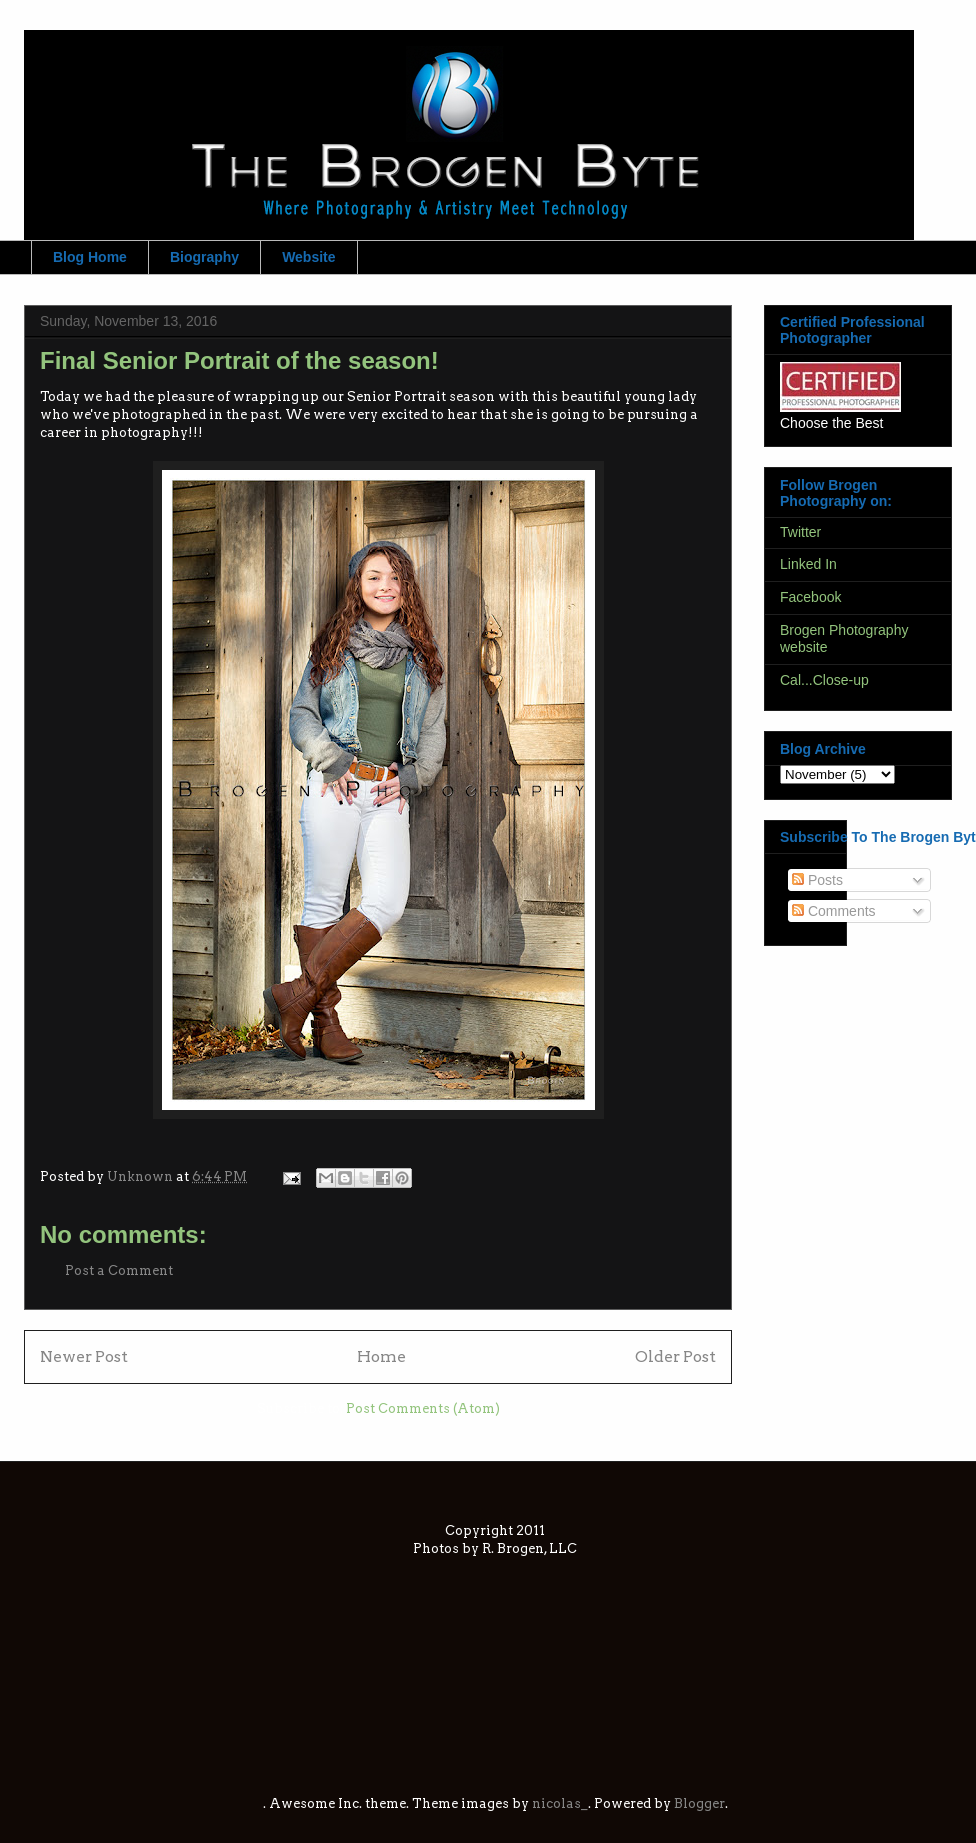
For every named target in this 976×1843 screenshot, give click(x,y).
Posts (817, 880)
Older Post (675, 1356)
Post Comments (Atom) (423, 1408)
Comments (834, 911)
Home (381, 1356)
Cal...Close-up (824, 680)
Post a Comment (119, 1270)
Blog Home (90, 257)
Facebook (810, 597)
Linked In (808, 564)
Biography (204, 257)
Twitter (800, 532)
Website (308, 257)
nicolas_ (560, 1803)
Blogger (699, 1803)
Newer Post (84, 1356)
